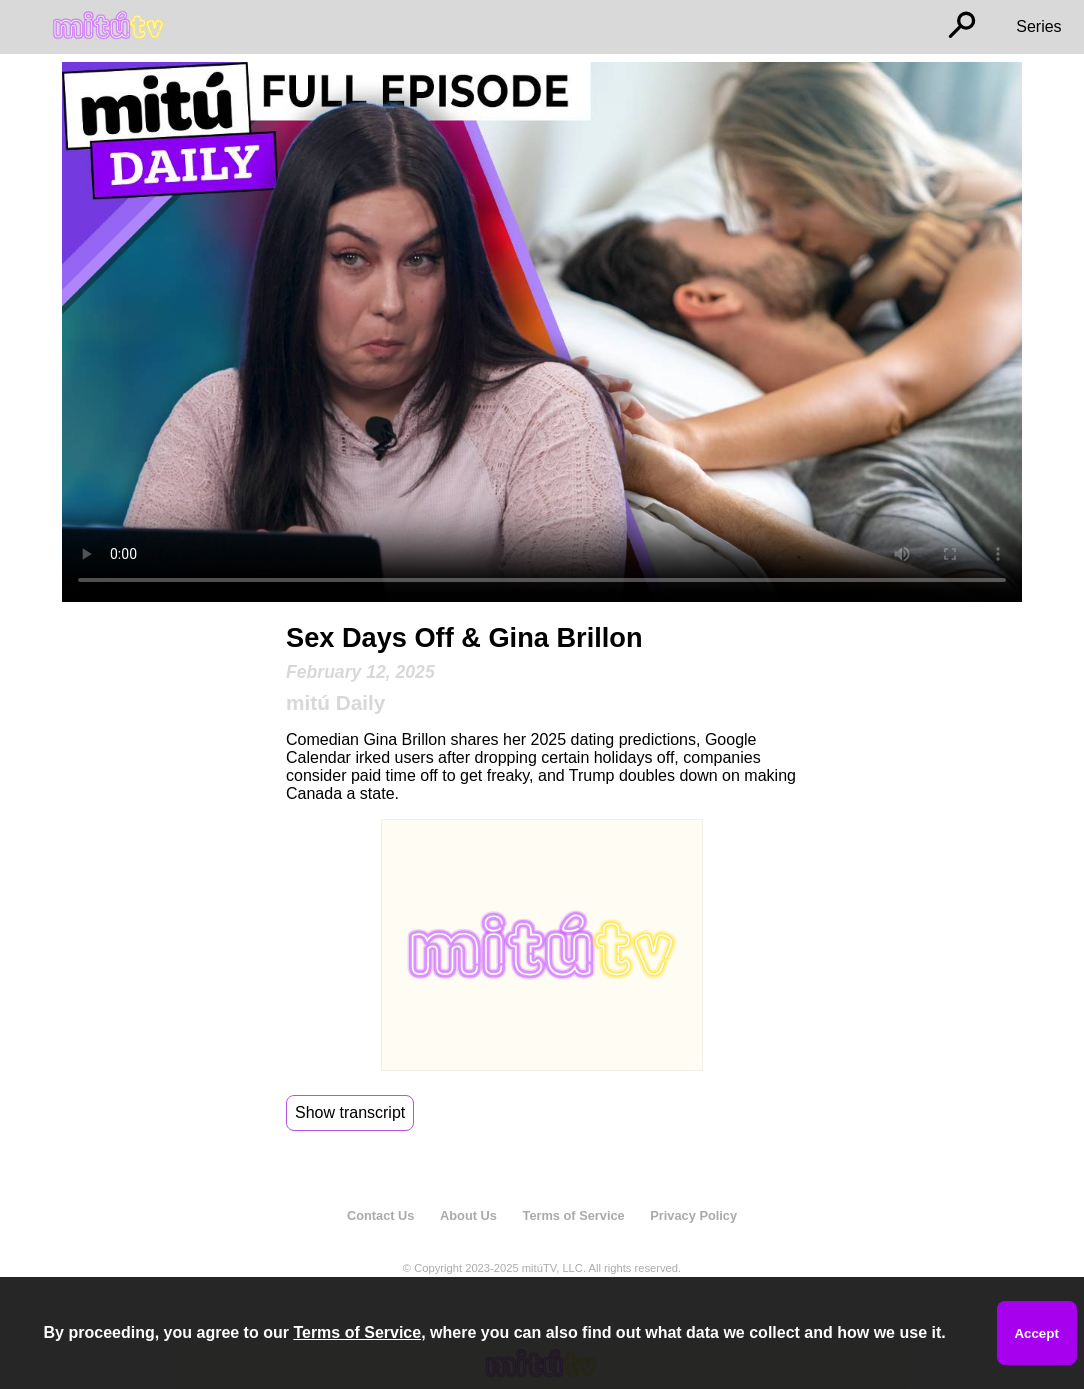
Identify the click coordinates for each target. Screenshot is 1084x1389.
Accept (1036, 1333)
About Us (468, 1215)
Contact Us (381, 1215)
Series (1038, 26)
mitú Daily (335, 702)
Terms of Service (574, 1215)
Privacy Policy (693, 1215)
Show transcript (350, 1112)
